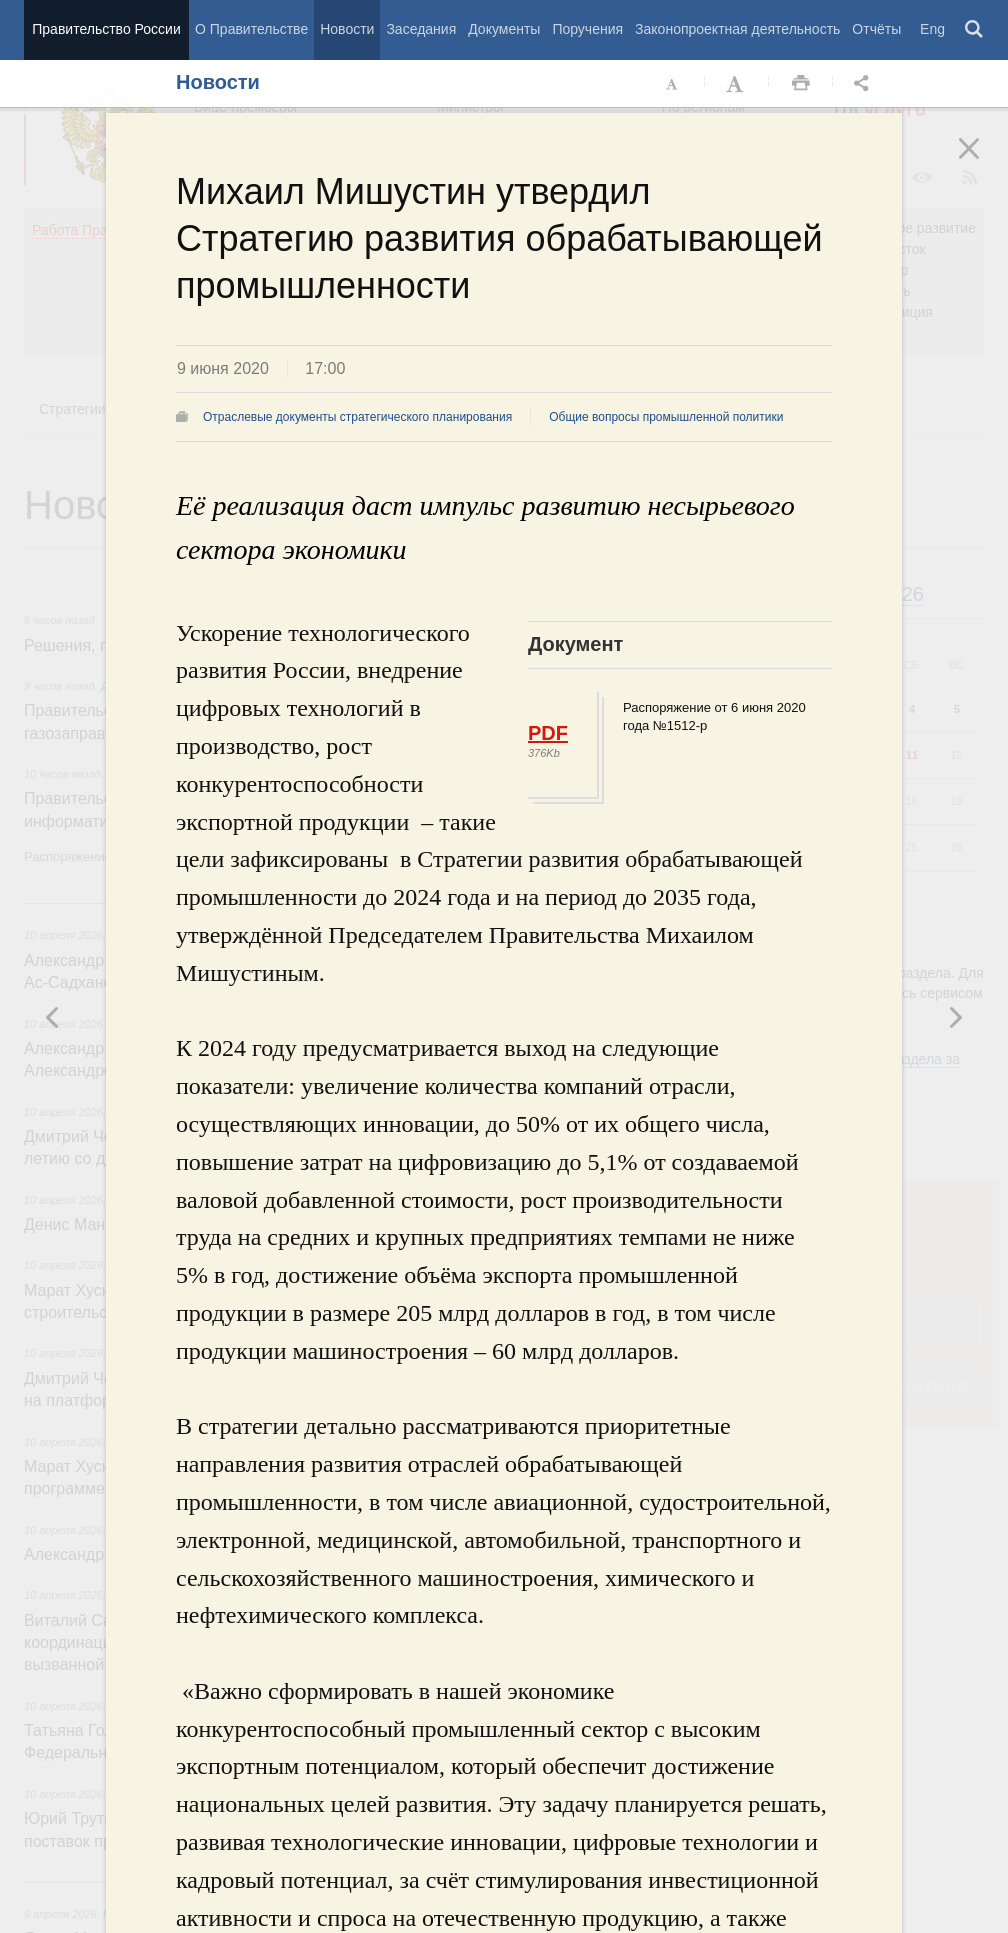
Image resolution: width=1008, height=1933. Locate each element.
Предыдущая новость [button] (955, 1017)
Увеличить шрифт (737, 84)
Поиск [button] (975, 30)
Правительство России (106, 29)
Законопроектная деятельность (737, 29)
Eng (932, 29)
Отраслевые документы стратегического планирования (357, 417)
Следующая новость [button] (53, 1017)
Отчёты (876, 29)
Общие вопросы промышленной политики (666, 417)
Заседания (421, 29)
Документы (504, 29)
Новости (347, 29)
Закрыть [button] (983, 162)
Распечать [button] (801, 84)
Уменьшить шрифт (673, 84)
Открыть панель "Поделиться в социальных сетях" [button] (865, 84)
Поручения (587, 29)
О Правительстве (251, 29)
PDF (548, 733)
